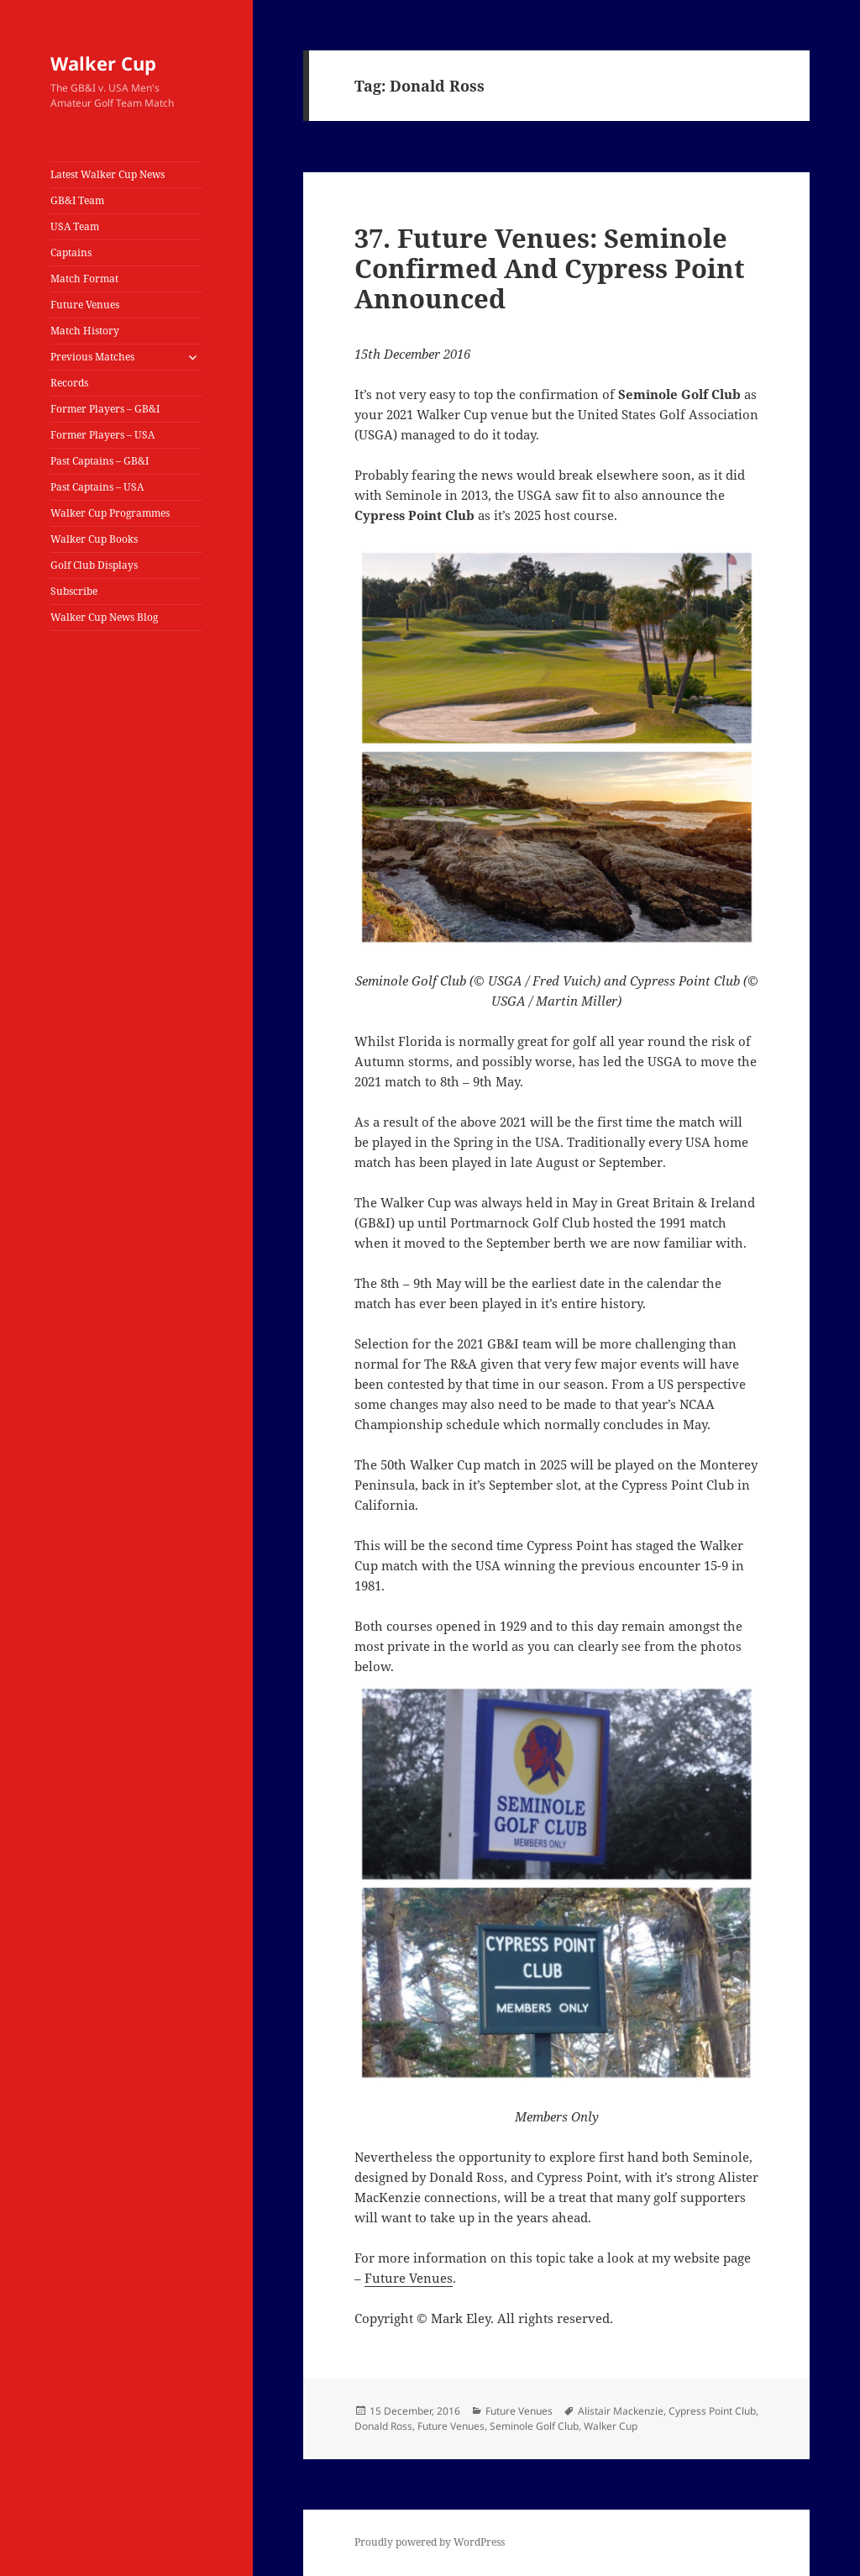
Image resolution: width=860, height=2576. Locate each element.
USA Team (74, 226)
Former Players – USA (102, 435)
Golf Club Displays (94, 565)
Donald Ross (383, 2426)
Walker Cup (103, 63)
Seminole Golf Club (534, 2426)
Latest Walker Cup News (107, 174)
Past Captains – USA (97, 487)
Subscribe (73, 591)
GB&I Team (77, 200)
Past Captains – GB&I (99, 461)
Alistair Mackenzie (620, 2411)
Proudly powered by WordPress (429, 2542)
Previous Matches (92, 357)
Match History (84, 330)
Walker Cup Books (94, 539)
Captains (71, 252)
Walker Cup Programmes (110, 513)
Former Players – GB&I (105, 409)
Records (69, 383)
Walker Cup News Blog (104, 617)
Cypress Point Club (712, 2411)
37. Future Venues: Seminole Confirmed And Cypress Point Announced (549, 268)
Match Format (84, 278)
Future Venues (84, 304)
